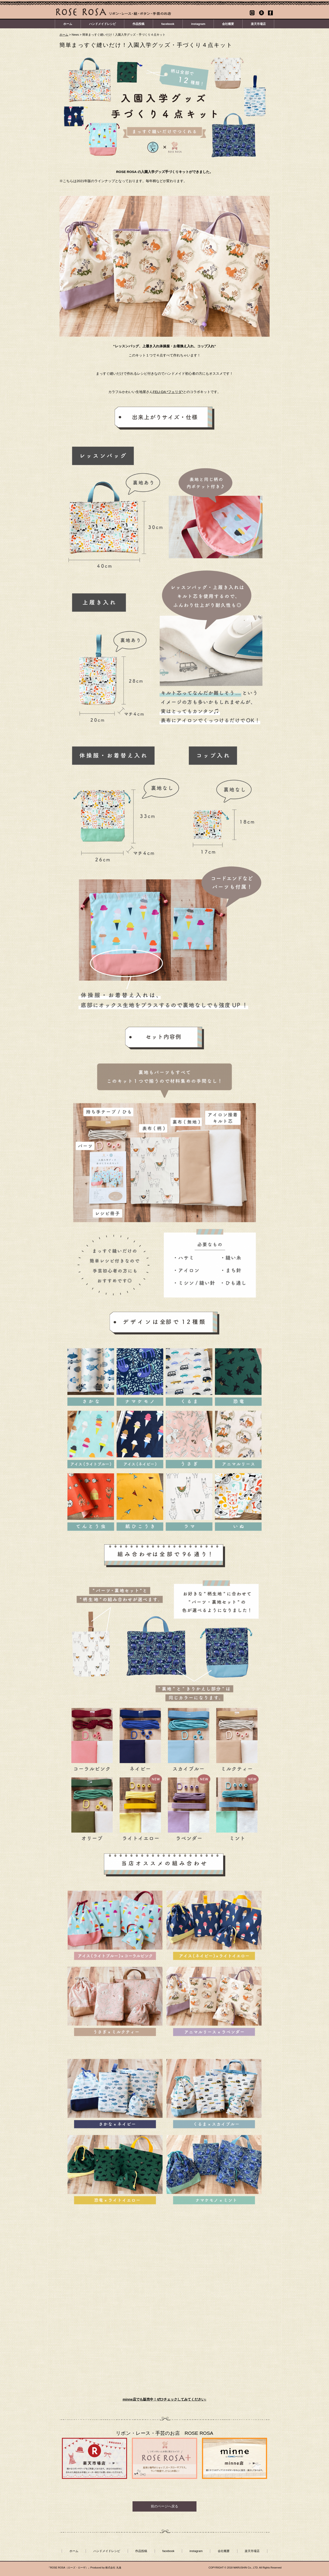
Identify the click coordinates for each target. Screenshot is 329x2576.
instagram (198, 24)
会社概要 (228, 24)
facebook (167, 24)
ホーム (67, 24)
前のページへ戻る (164, 2506)
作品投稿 (138, 24)
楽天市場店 (258, 24)
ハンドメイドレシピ (102, 24)
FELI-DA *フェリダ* (168, 392)
